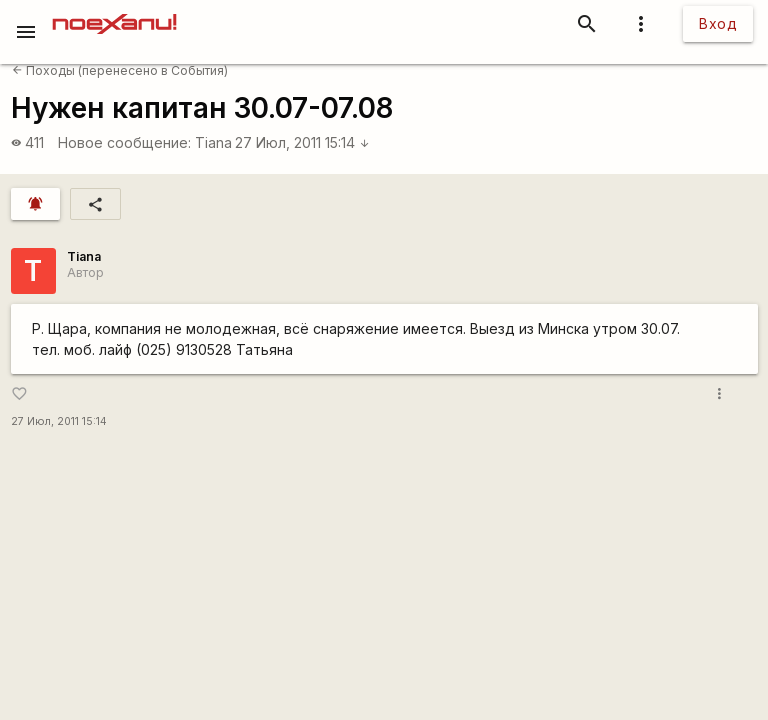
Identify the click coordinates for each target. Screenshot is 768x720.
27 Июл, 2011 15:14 (302, 142)
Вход (718, 23)
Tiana (213, 142)
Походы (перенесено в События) (120, 70)
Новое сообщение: (124, 142)
